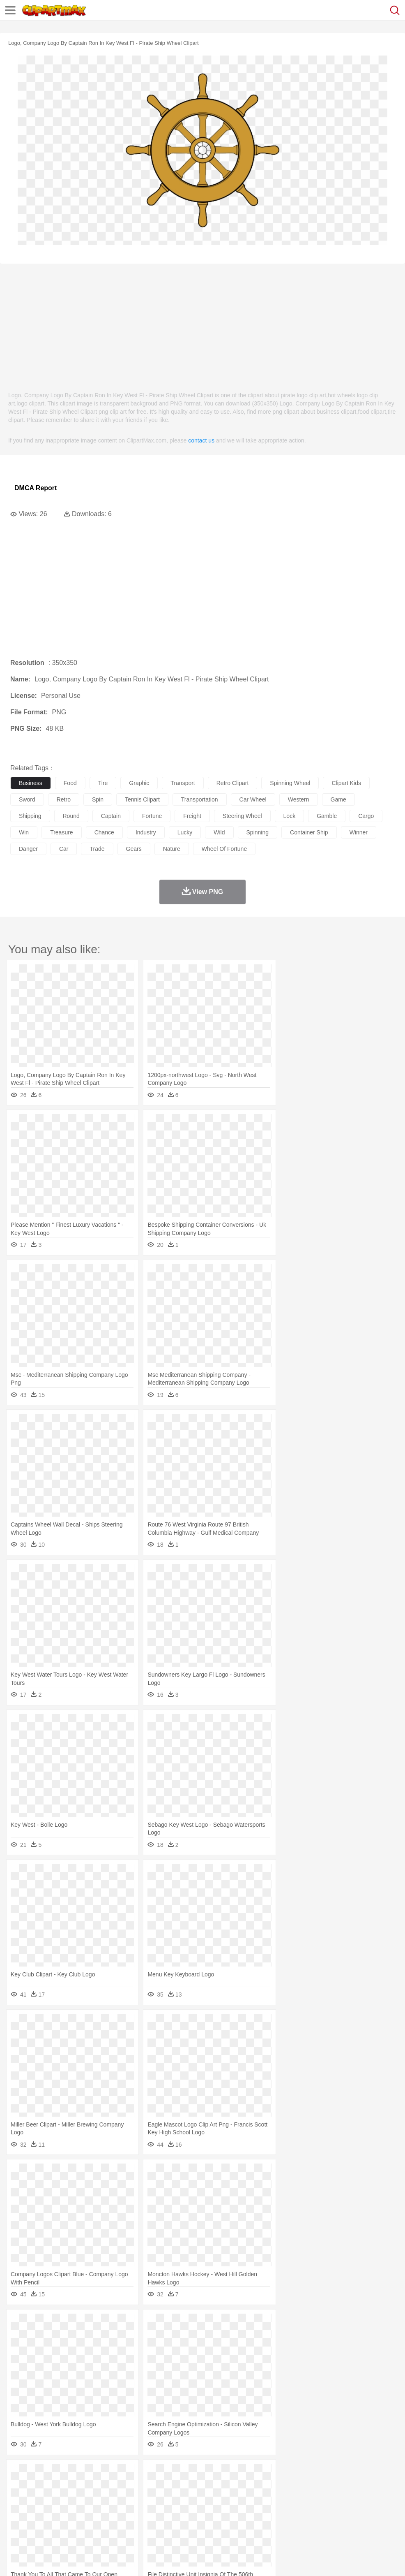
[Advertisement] (202, 323)
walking (221, 2499)
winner (359, 832)
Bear (53, 2486)
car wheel (253, 799)
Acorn (40, 2474)
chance (104, 832)
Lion (315, 2486)
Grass (219, 2474)
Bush (348, 2474)
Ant (38, 2486)
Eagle (192, 2486)
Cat (106, 2486)
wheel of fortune (224, 849)
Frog (250, 2486)
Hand (379, 2499)
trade (97, 849)
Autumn (61, 2474)
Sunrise (284, 2474)
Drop (383, 2474)
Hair (259, 2499)
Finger (360, 2499)
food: (16, 2523)
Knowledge (256, 2511)
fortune (152, 816)
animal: (18, 2486)
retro (64, 799)
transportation (199, 799)
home (242, 2499)
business (30, 783)
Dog (159, 2486)
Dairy (62, 2523)
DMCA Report (35, 487)
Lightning (242, 2474)
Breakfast (40, 2523)
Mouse (355, 2486)
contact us (201, 440)
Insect (297, 2486)
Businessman (142, 2499)
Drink (102, 2523)
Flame (176, 2474)
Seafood (210, 2523)
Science (304, 2511)
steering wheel (242, 816)
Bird (68, 2486)
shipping (30, 816)
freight (192, 816)
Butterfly (88, 2486)
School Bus (210, 2511)
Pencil (158, 2511)
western (298, 799)
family (93, 2499)
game (338, 799)
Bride (75, 2499)
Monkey (333, 2486)
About (15, 2559)
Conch (125, 2474)
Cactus (104, 2474)
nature (171, 849)
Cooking (360, 2523)
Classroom (109, 2511)
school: (18, 2510)
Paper (324, 2511)
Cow (144, 2486)
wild (219, 832)
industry (146, 832)
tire (103, 783)
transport (182, 783)
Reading (136, 2511)
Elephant (214, 2486)
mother (114, 2499)
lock (289, 816)
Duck (175, 2486)
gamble (327, 816)
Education (181, 2511)
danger (28, 849)
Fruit (146, 2523)
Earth (144, 2474)
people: (18, 2498)
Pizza (301, 2523)
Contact (97, 2559)
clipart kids (346, 783)
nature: (18, 2473)
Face (342, 2499)
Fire (159, 2474)
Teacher (67, 2511)
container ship (309, 832)
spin (98, 799)
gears (134, 849)
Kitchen (261, 2523)
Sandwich (184, 2523)
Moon (264, 2474)
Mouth (324, 2499)
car (64, 849)
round (71, 816)
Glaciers (198, 2474)
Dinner (282, 2523)
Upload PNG (153, 2559)
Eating (320, 2523)
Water (330, 2474)
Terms (37, 2559)
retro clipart (232, 783)
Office (343, 2511)
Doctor (170, 2499)
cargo (366, 816)
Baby (57, 2499)
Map (233, 2511)
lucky (185, 832)
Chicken (124, 2486)
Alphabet (365, 2511)
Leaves (83, 2474)
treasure (61, 832)
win (24, 832)
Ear (187, 2499)
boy (287, 2499)
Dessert (82, 2523)
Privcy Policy (66, 2559)
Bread (338, 2523)
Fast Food (124, 2523)
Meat (162, 2523)
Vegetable (235, 2523)
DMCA (122, 2559)
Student (43, 2511)
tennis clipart (142, 799)
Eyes (201, 2499)
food (70, 783)
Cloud (365, 2474)
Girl (274, 2499)
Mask (40, 2499)
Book (86, 2511)
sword (27, 799)
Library (281, 2511)
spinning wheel (290, 783)
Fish (234, 2486)
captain (111, 816)
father (304, 2499)
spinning (257, 832)
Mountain (308, 2474)
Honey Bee (273, 2486)
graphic (139, 783)
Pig (371, 2486)
